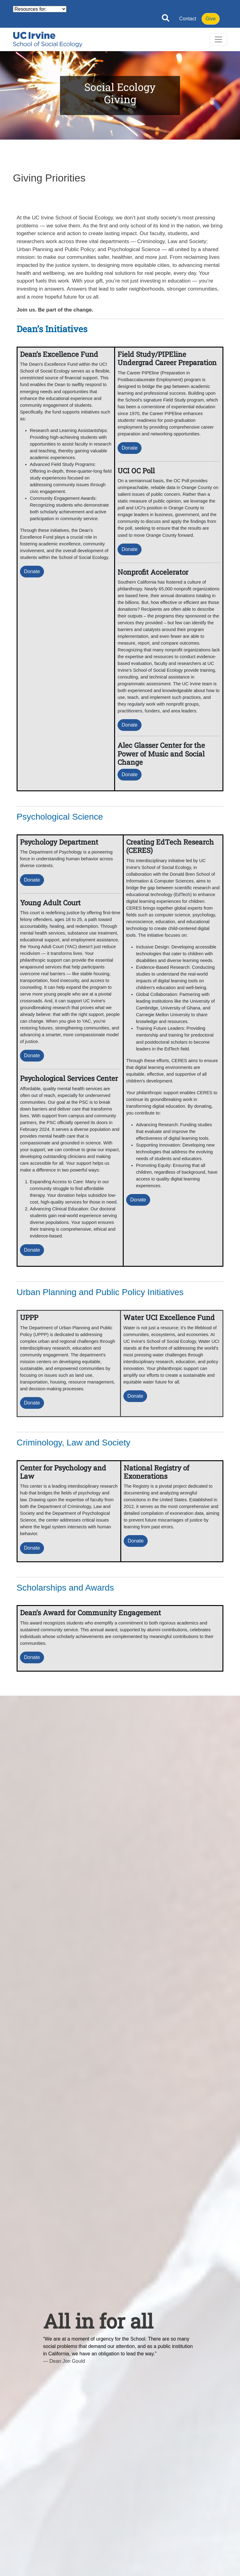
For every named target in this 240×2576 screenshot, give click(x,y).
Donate (32, 571)
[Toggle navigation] (218, 39)
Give (211, 18)
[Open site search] (165, 19)
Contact (187, 18)
